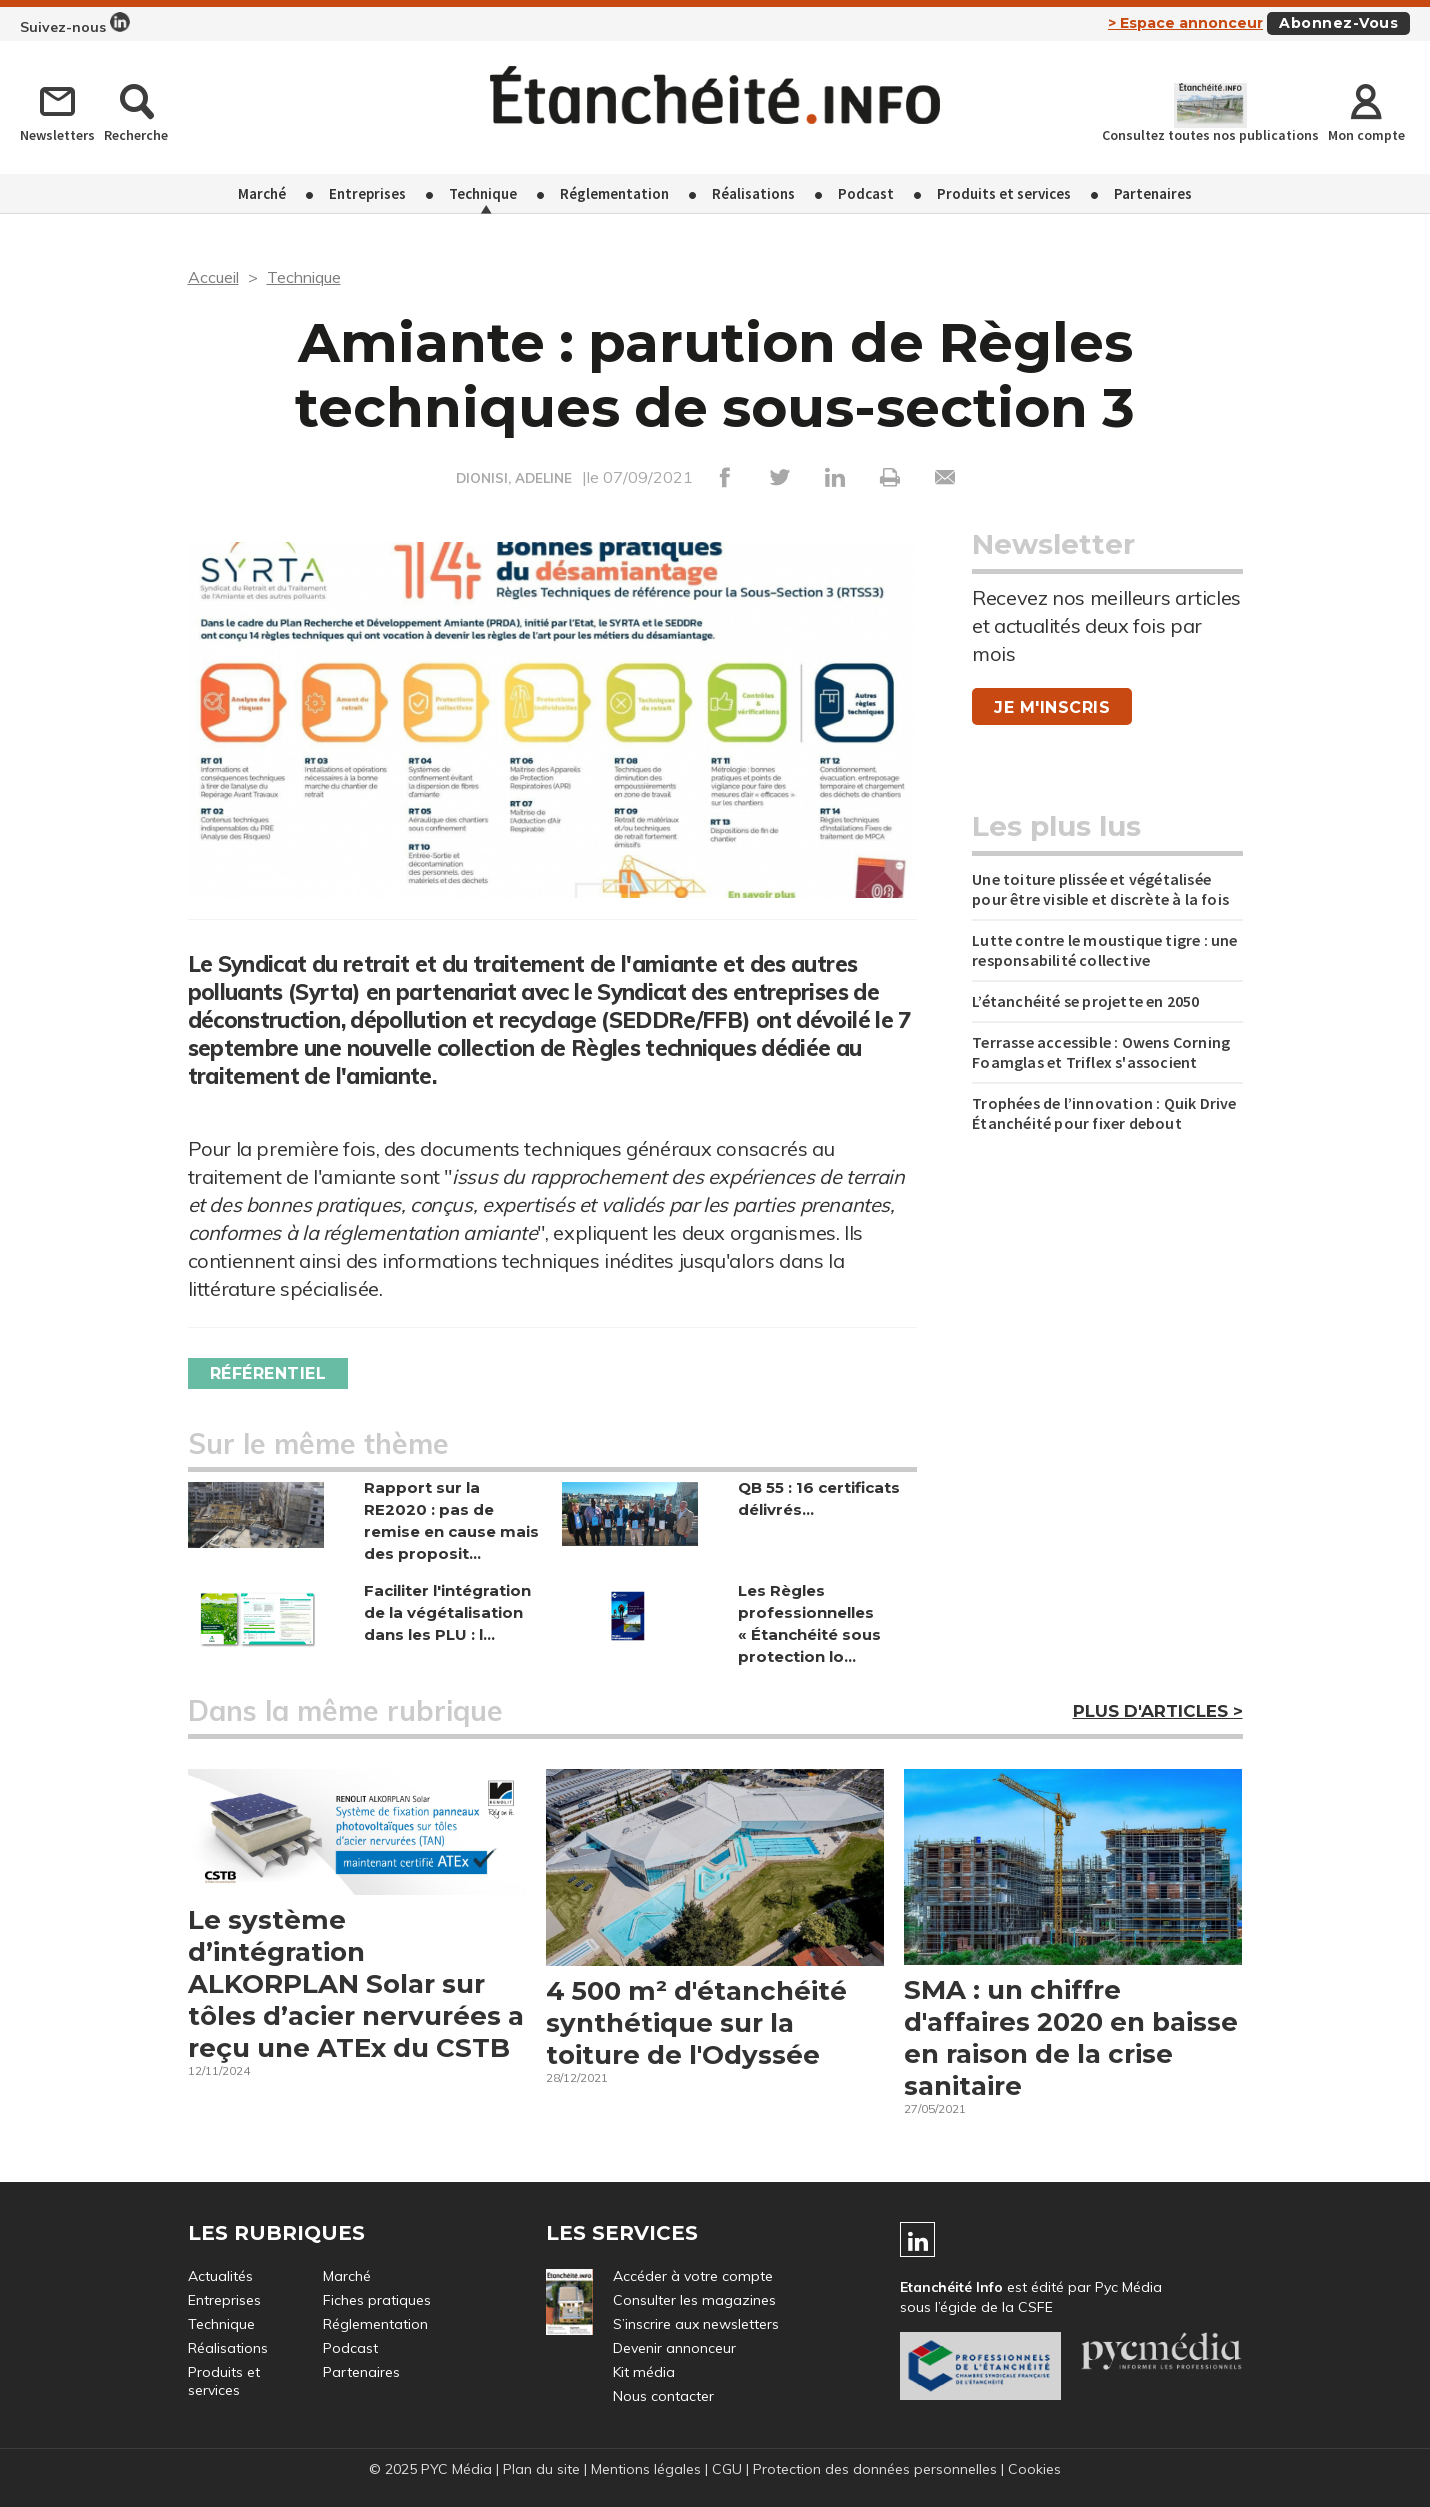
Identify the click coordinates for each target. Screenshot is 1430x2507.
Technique (483, 193)
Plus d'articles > (1158, 1711)
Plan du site (541, 2469)
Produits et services (1004, 193)
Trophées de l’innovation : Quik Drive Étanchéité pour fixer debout (1104, 1113)
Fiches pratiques (377, 2300)
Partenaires (1153, 193)
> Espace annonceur (1185, 23)
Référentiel (268, 1373)
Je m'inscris (1052, 707)
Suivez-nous (75, 24)
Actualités (220, 2276)
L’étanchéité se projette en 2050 (1085, 1001)
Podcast (866, 193)
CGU (727, 2469)
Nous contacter (663, 2396)
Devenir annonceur (674, 2348)
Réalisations (753, 193)
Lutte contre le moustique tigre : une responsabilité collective (1104, 950)
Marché (262, 193)
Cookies (1034, 2469)
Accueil (213, 277)
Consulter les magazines (694, 2300)
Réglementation (614, 193)
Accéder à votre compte (693, 2276)
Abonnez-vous (1338, 23)
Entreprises (367, 193)
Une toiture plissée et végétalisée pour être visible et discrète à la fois (1100, 889)
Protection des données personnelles (875, 2469)
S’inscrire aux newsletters (696, 2324)
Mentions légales (646, 2469)
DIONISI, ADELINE (514, 478)
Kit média (644, 2372)
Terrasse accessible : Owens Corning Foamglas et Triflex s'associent (1101, 1052)
